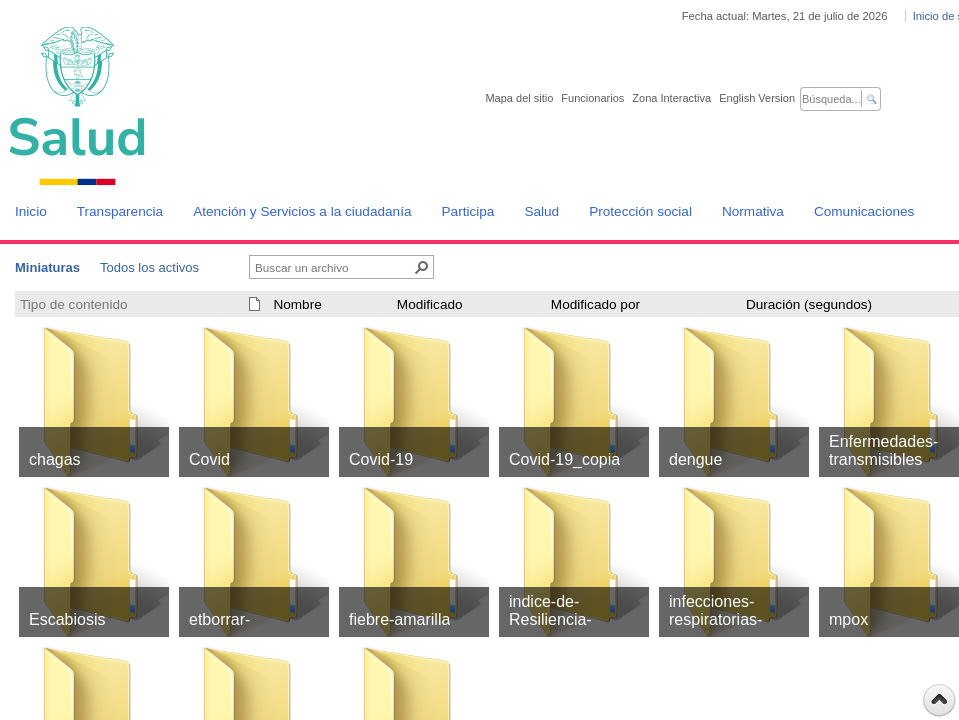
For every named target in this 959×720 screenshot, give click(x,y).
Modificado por (595, 304)
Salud (541, 211)
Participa (468, 211)
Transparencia (120, 211)
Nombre (297, 304)
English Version (757, 98)
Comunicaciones (864, 211)
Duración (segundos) (809, 304)
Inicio (31, 211)
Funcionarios (592, 98)
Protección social (640, 211)
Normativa (753, 211)
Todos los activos (149, 267)
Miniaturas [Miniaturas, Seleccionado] (47, 267)
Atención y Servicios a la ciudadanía (302, 211)
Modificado (430, 304)
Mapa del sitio (519, 98)
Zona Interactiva (671, 98)
